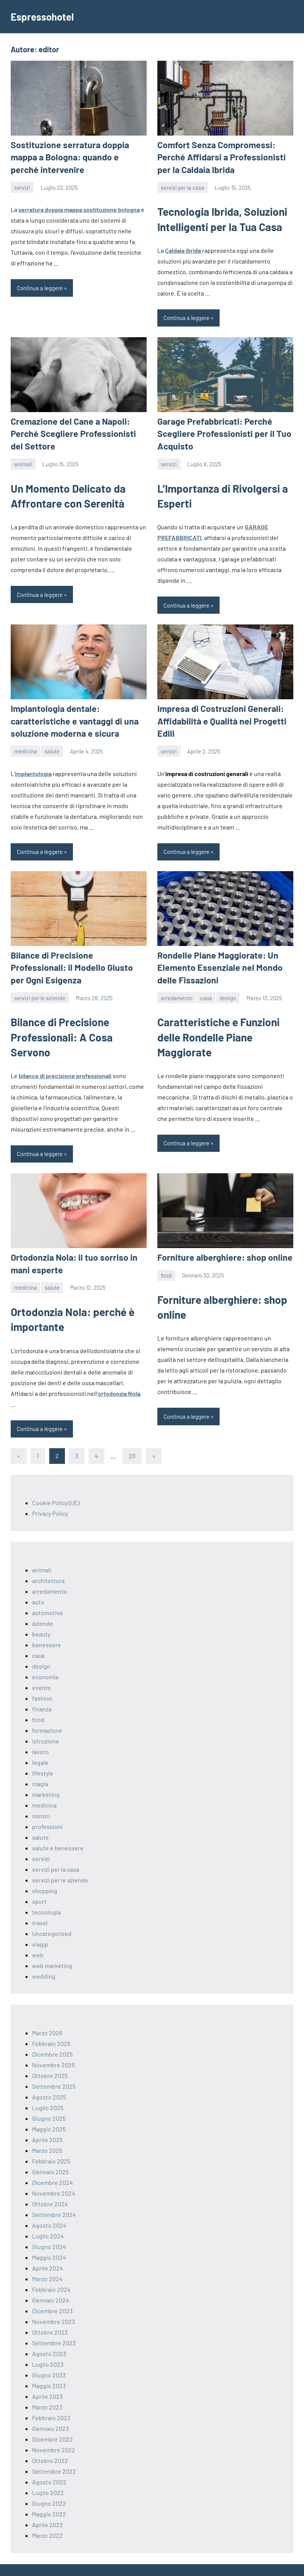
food (166, 1256)
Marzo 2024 (47, 2259)
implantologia (33, 767)
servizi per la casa (182, 185)
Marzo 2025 (47, 2131)
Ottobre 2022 (50, 2441)
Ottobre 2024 (50, 2184)
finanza (42, 1689)
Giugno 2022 (49, 2483)
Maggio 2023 (49, 2366)
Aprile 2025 (47, 2120)
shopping (44, 1871)
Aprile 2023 (47, 2376)
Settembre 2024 (54, 2195)
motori (41, 1796)
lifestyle (42, 1753)
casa (206, 990)
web (38, 1935)
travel (40, 1903)
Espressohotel (45, 16)
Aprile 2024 (47, 2248)
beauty (41, 1614)
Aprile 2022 (47, 2505)
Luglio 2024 (48, 2216)
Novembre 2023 (53, 2302)
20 (132, 1436)
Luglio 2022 (48, 2473)
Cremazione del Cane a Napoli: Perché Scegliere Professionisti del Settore (75, 431)
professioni (47, 1807)
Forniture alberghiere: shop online (219, 1239)
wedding (43, 1956)
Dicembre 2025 (52, 2034)
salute (52, 745)
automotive (47, 1593)
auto (38, 1582)
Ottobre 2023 (50, 2312)
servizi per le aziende (39, 978)
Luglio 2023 (47, 2344)
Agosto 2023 (49, 2334)
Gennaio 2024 (50, 2280)
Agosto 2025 (49, 2077)
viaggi (40, 1924)
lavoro (40, 1732)
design (228, 990)
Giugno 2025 (49, 2098)
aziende (42, 1603)
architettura (48, 1561)
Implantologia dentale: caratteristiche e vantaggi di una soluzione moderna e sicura (70, 716)
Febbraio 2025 (51, 2141)
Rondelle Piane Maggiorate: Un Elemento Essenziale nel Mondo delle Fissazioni (224, 961)
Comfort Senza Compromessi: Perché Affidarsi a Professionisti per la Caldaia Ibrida (224, 156)
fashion (42, 1678)
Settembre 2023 (54, 2323)
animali (23, 460)
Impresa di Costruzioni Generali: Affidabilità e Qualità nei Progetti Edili (217, 716)
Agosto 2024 (49, 2205)
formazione (47, 1710)
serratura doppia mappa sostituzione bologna (79, 208)
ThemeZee (95, 2560)
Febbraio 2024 (51, 2270)
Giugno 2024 (49, 2227)
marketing (46, 1775)
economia (45, 1657)
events (41, 1668)
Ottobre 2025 (50, 2056)
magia (40, 1764)
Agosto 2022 (49, 2462)
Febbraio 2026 (51, 2024)
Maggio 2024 (49, 2237)
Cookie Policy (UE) (55, 1483)
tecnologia (46, 1892)
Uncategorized (51, 1914)
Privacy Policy (50, 1493)
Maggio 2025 (49, 2109)
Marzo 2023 (47, 2387)
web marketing (52, 1946)
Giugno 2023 (49, 2355)
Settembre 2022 (54, 2451)
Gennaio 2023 (50, 2409)
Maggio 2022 (49, 2494)
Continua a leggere (40, 286)
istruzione (45, 1721)
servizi (22, 185)
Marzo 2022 (47, 2515)
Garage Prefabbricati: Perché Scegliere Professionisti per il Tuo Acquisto (219, 431)
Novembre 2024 (53, 2173)
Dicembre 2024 (52, 2163)
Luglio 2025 (47, 2088)
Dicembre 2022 (52, 2419)
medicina (25, 745)
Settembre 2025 (54, 2066)
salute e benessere (58, 1828)
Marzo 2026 (47, 2013)
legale (40, 1742)
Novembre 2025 (53, 2045)
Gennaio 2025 (50, 2152)
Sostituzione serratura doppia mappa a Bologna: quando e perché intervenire (76, 156)
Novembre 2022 (53, 2430)
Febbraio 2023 (51, 2398)
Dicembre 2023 (52, 2291)
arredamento (176, 990)
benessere (46, 1625)
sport (39, 1882)
